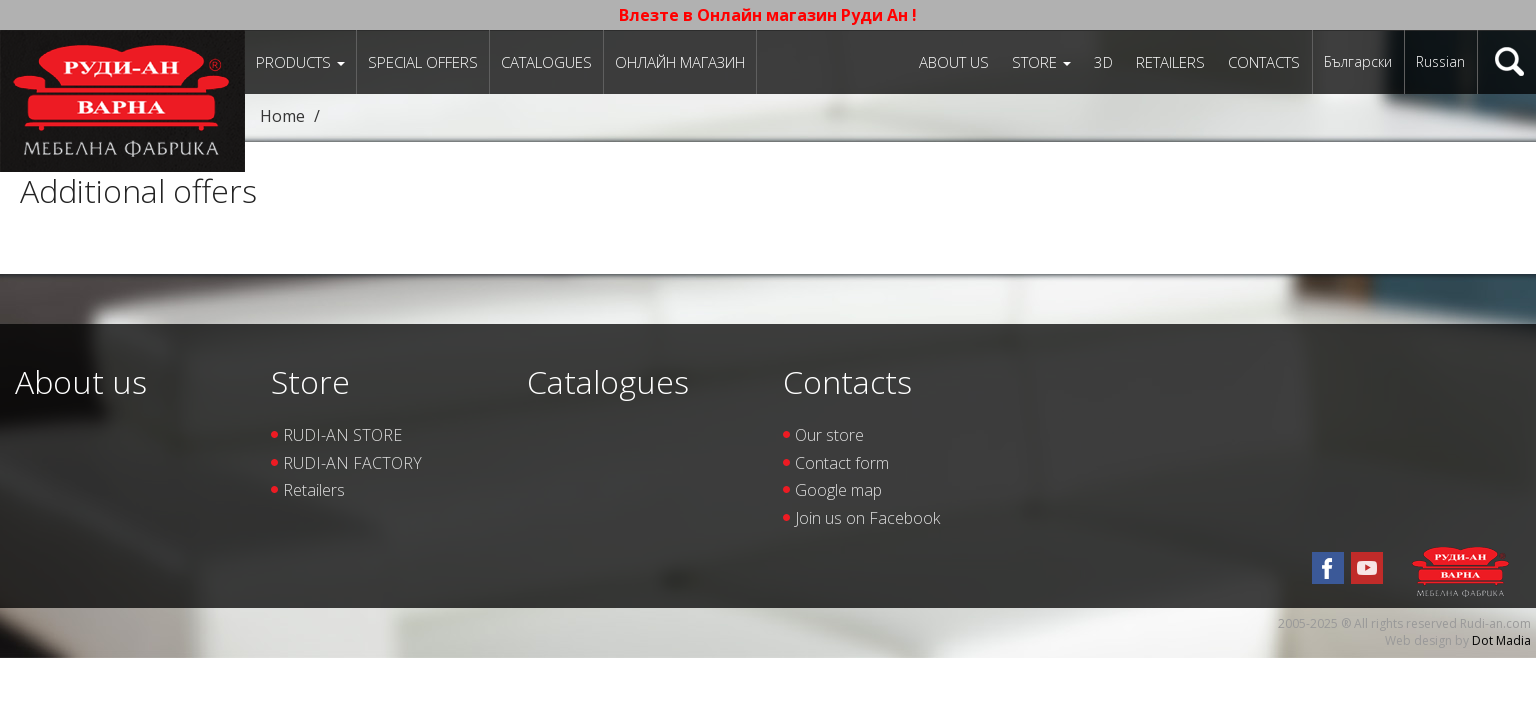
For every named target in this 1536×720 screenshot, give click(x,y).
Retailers (1170, 62)
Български (1358, 61)
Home (282, 116)
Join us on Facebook (867, 518)
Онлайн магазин (680, 62)
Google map (838, 490)
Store (1041, 62)
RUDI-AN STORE (342, 435)
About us (954, 62)
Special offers (423, 62)
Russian (1440, 61)
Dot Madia (1501, 640)
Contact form (842, 463)
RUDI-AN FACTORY (352, 463)
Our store (829, 435)
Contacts (1264, 62)
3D (1103, 62)
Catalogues (546, 62)
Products (300, 62)
